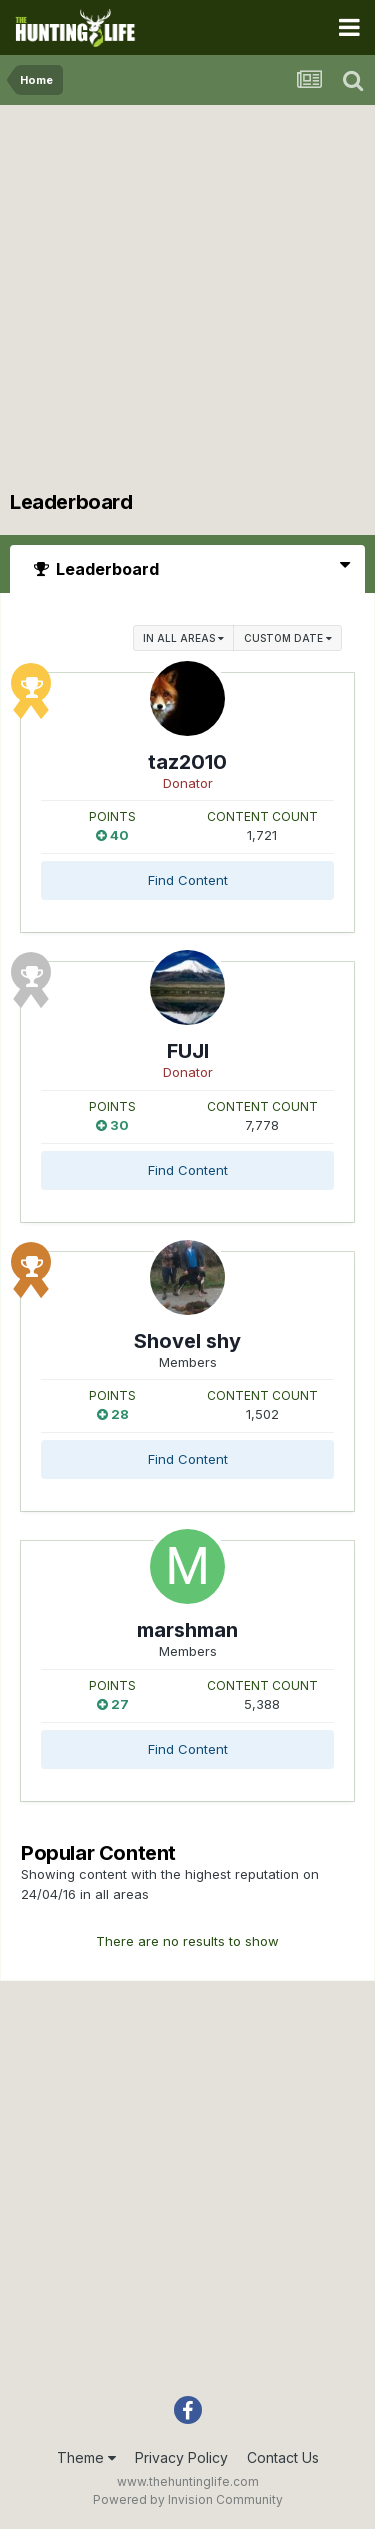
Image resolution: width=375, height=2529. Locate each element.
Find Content (188, 880)
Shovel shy (187, 1341)
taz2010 (187, 762)
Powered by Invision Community (188, 2499)
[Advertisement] (187, 302)
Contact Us (283, 2457)
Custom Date (288, 638)
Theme (86, 2457)
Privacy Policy (181, 2457)
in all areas (183, 638)
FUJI (188, 1051)
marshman (187, 1630)
